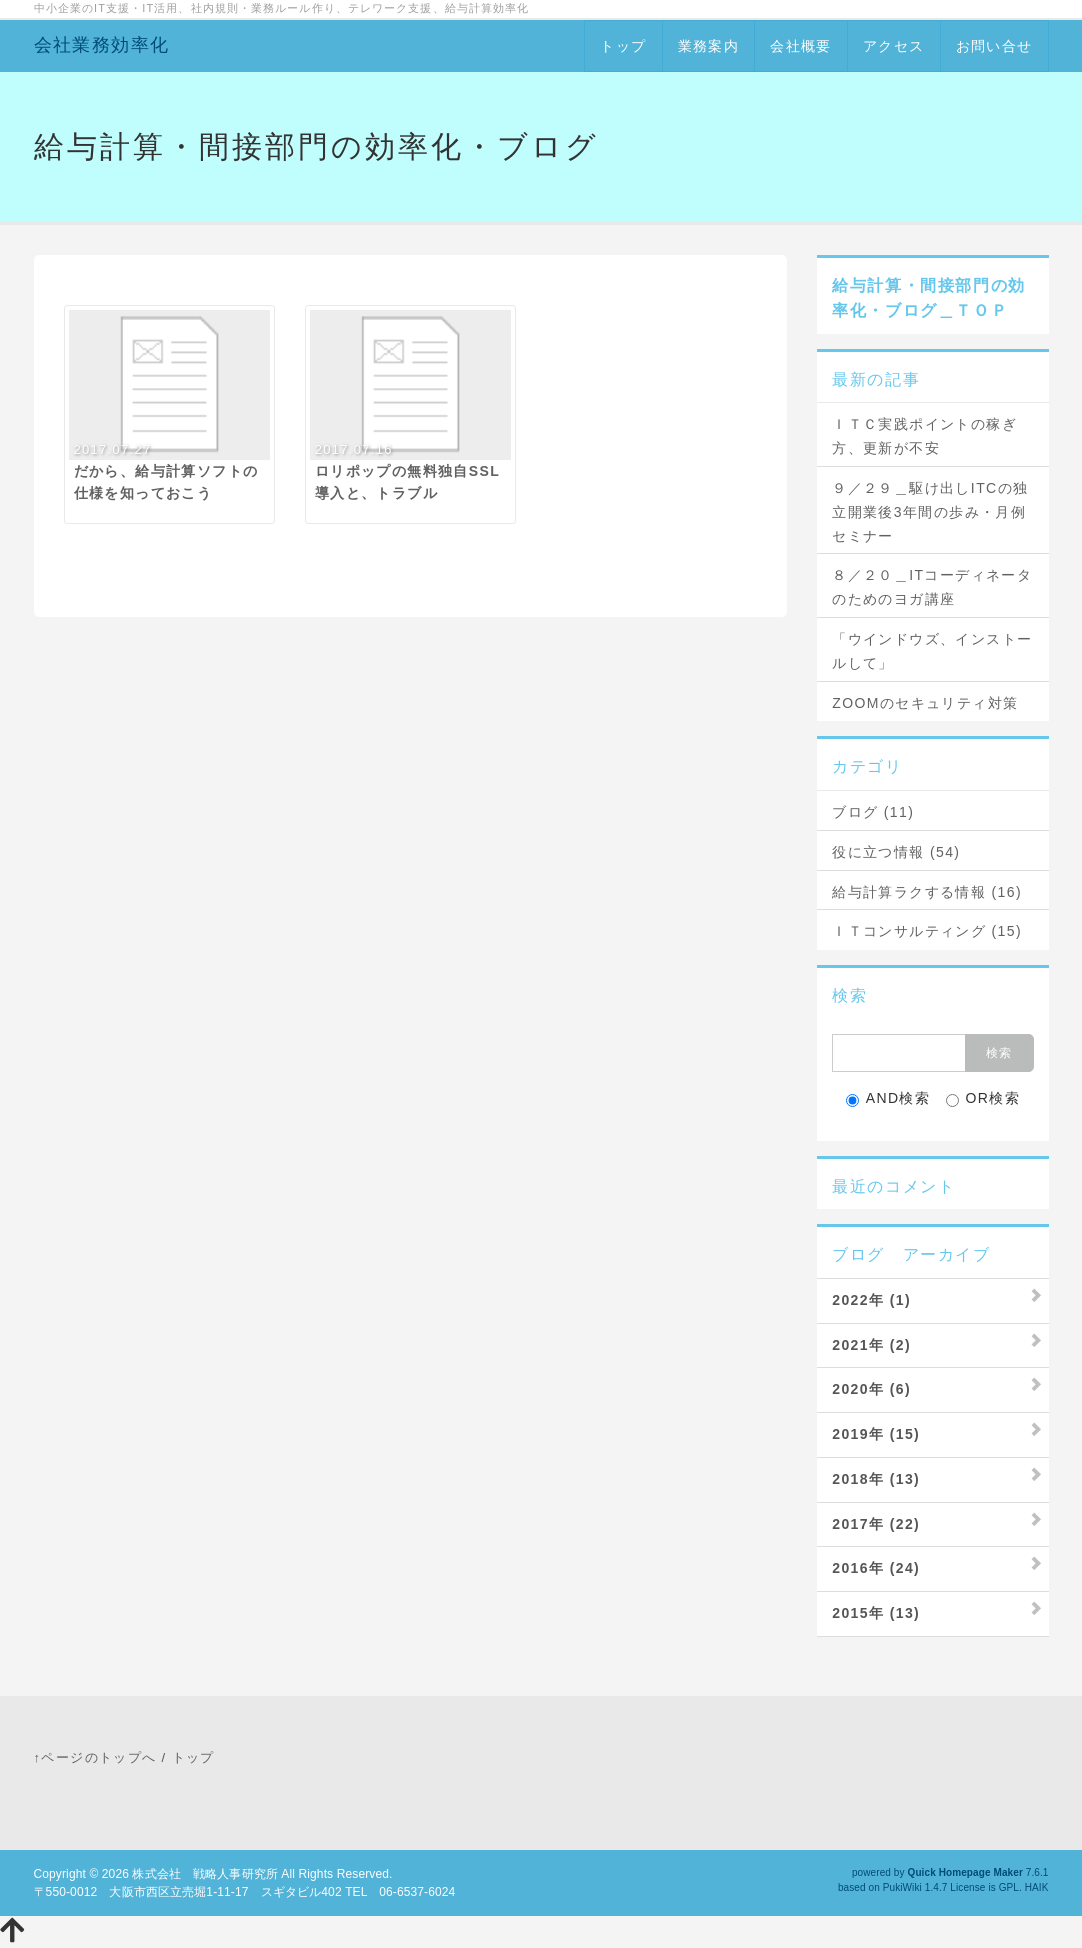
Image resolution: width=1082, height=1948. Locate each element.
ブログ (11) (873, 812)
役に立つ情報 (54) (896, 852)
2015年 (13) (876, 1613)
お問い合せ (994, 46)
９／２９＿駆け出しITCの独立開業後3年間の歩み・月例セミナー (930, 512)
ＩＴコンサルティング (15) (927, 931)
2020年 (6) (871, 1389)
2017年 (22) (876, 1524)
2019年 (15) (876, 1434)
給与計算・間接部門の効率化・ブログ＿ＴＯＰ (929, 298)
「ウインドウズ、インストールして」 (932, 651)
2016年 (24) (876, 1568)
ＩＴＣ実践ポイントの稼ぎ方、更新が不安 (924, 436)
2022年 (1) (871, 1300)
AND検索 (888, 1098)
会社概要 (801, 46)
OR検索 (983, 1098)
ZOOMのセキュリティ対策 (925, 703)
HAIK (1037, 1887)
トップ (623, 46)
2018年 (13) (876, 1479)
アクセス (894, 46)
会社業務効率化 (102, 45)
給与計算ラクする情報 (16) (927, 892)
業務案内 (709, 46)
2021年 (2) (871, 1345)
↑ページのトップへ (95, 1757)
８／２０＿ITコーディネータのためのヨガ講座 (932, 587)
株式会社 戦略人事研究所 (204, 1874)
